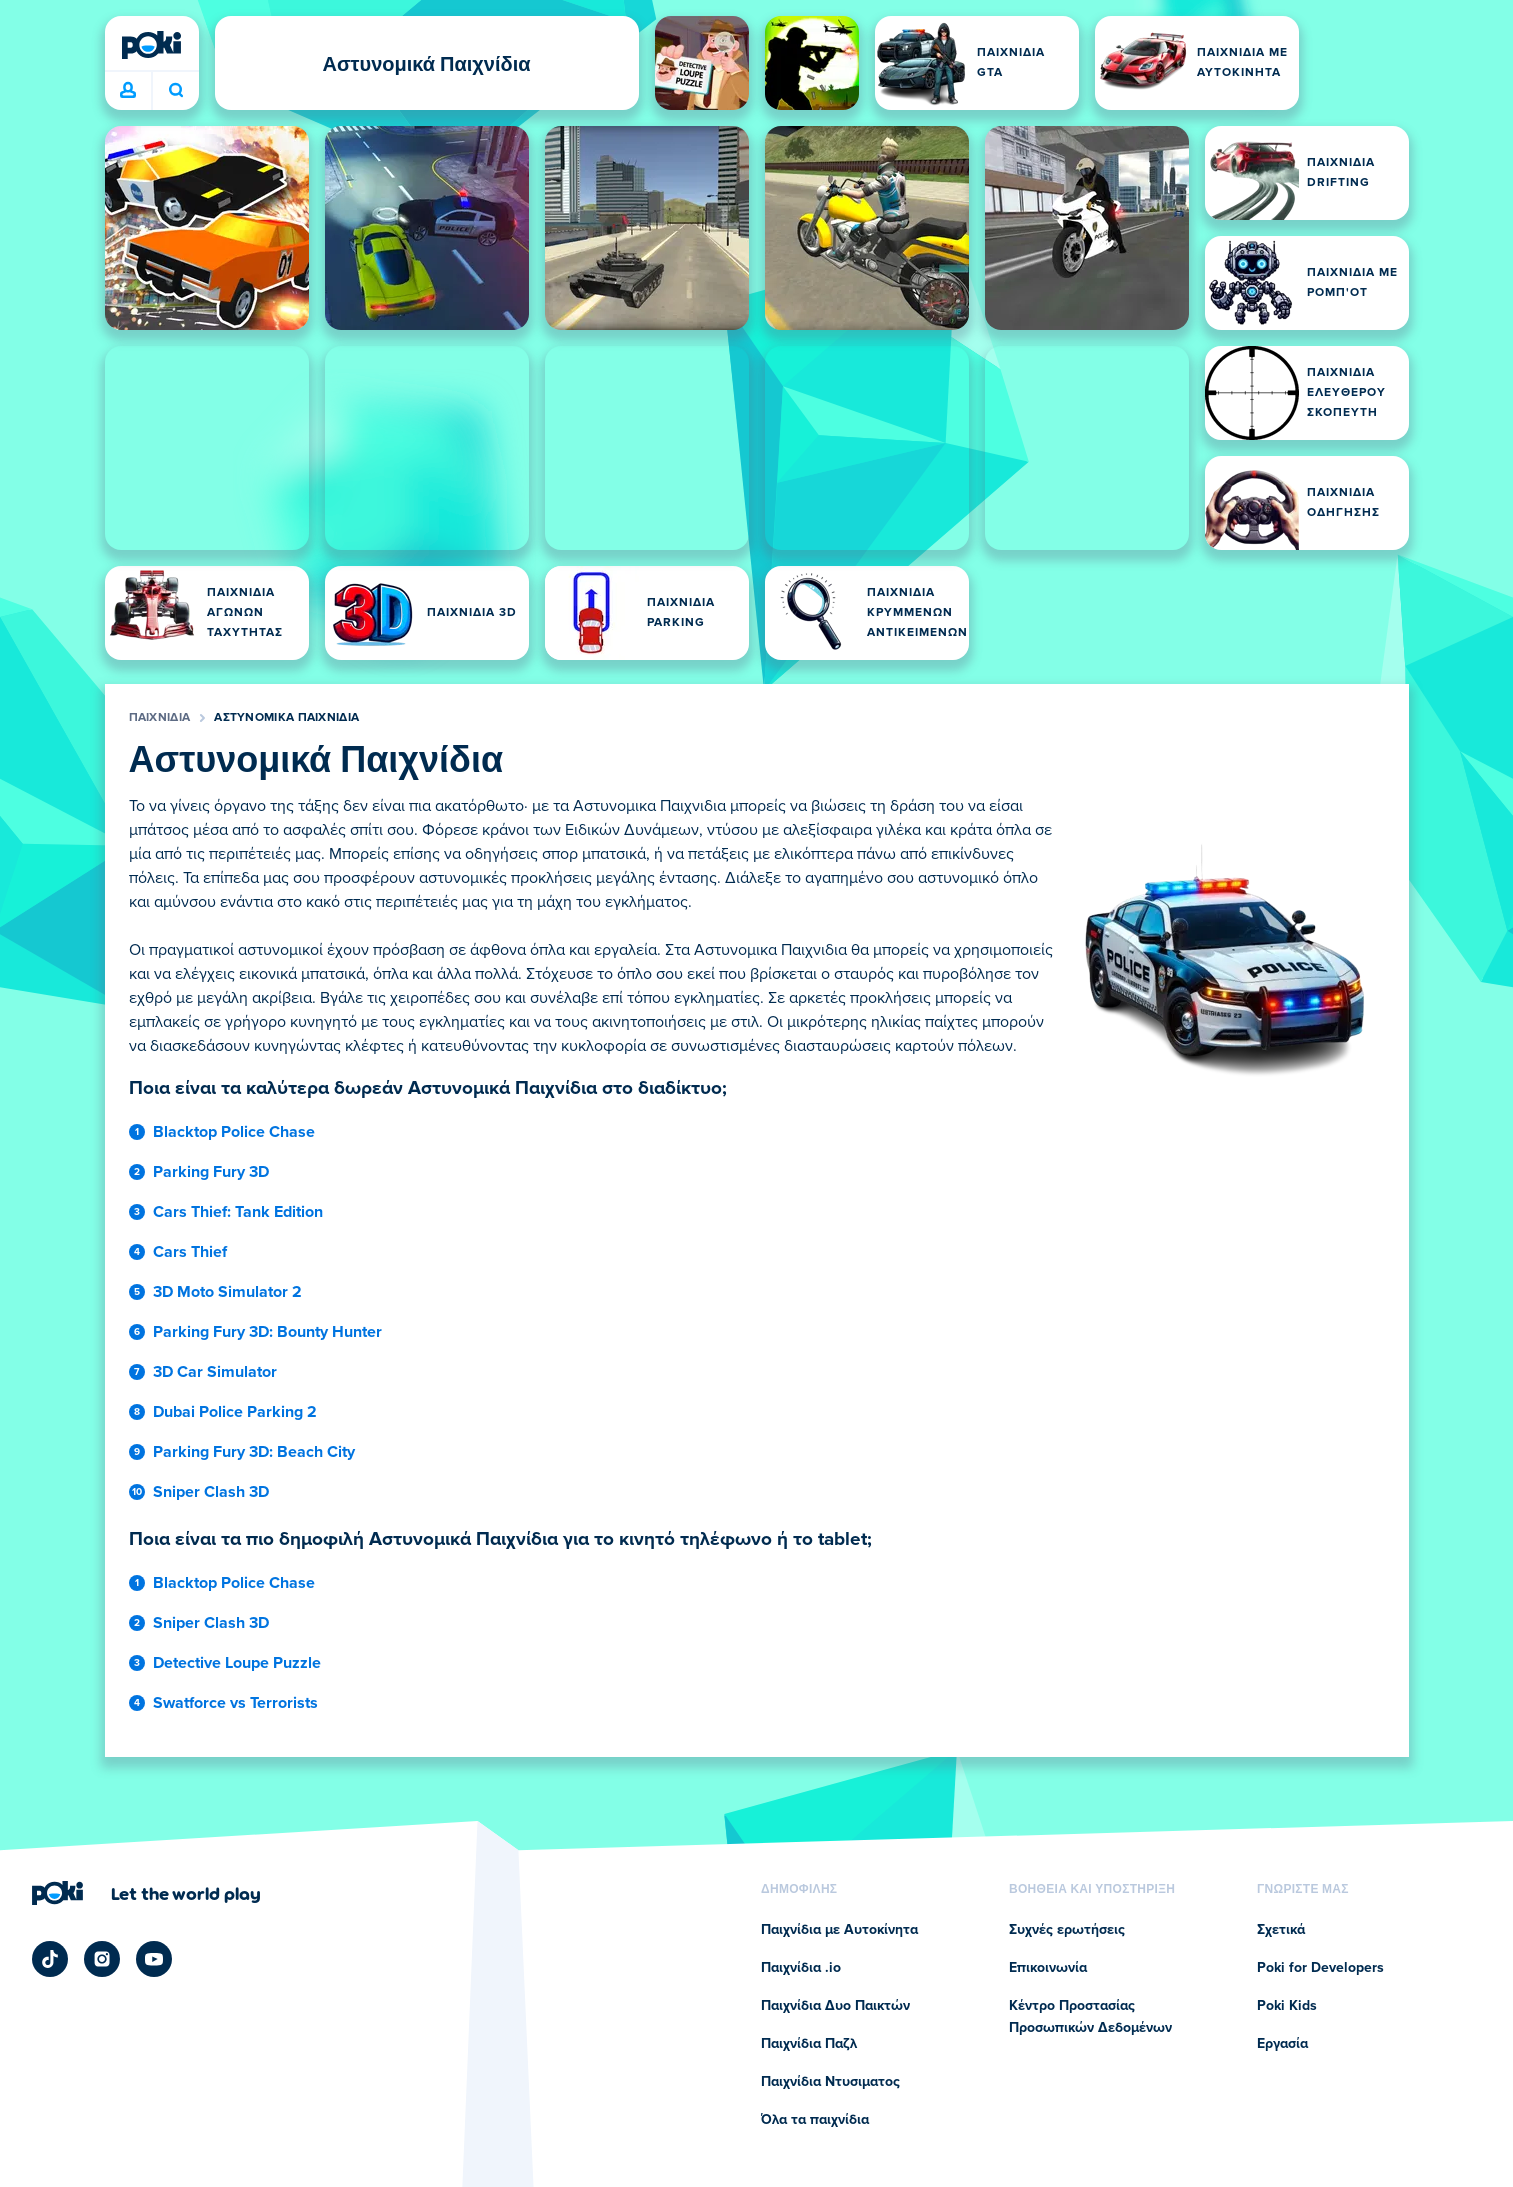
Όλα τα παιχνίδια (815, 2120)
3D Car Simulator (215, 1372)
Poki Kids (1287, 2006)
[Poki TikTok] (50, 1959)
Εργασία (1282, 2044)
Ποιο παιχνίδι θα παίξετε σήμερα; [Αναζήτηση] (176, 90)
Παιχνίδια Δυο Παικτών (835, 2006)
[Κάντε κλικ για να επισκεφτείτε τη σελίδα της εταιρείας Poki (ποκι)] (146, 1893)
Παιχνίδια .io (801, 1968)
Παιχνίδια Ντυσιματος (830, 2082)
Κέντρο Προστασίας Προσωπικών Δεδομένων (1090, 2017)
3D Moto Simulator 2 (227, 1292)
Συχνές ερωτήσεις (1067, 1930)
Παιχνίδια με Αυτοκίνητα (839, 1930)
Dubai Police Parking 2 (235, 1412)
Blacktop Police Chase (234, 1132)
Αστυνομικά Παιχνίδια (286, 718)
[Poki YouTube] (154, 1959)
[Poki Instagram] (102, 1959)
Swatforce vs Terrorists (235, 1703)
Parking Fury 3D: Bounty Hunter (267, 1332)
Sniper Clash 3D (211, 1492)
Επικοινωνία (1048, 1968)
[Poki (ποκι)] (152, 45)
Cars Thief (190, 1252)
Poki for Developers (1320, 1968)
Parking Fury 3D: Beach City (254, 1452)
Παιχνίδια (160, 718)
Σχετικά (1281, 1930)
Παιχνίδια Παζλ (809, 2044)
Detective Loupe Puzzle (237, 1663)
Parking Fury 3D (211, 1172)
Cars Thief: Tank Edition (238, 1212)
